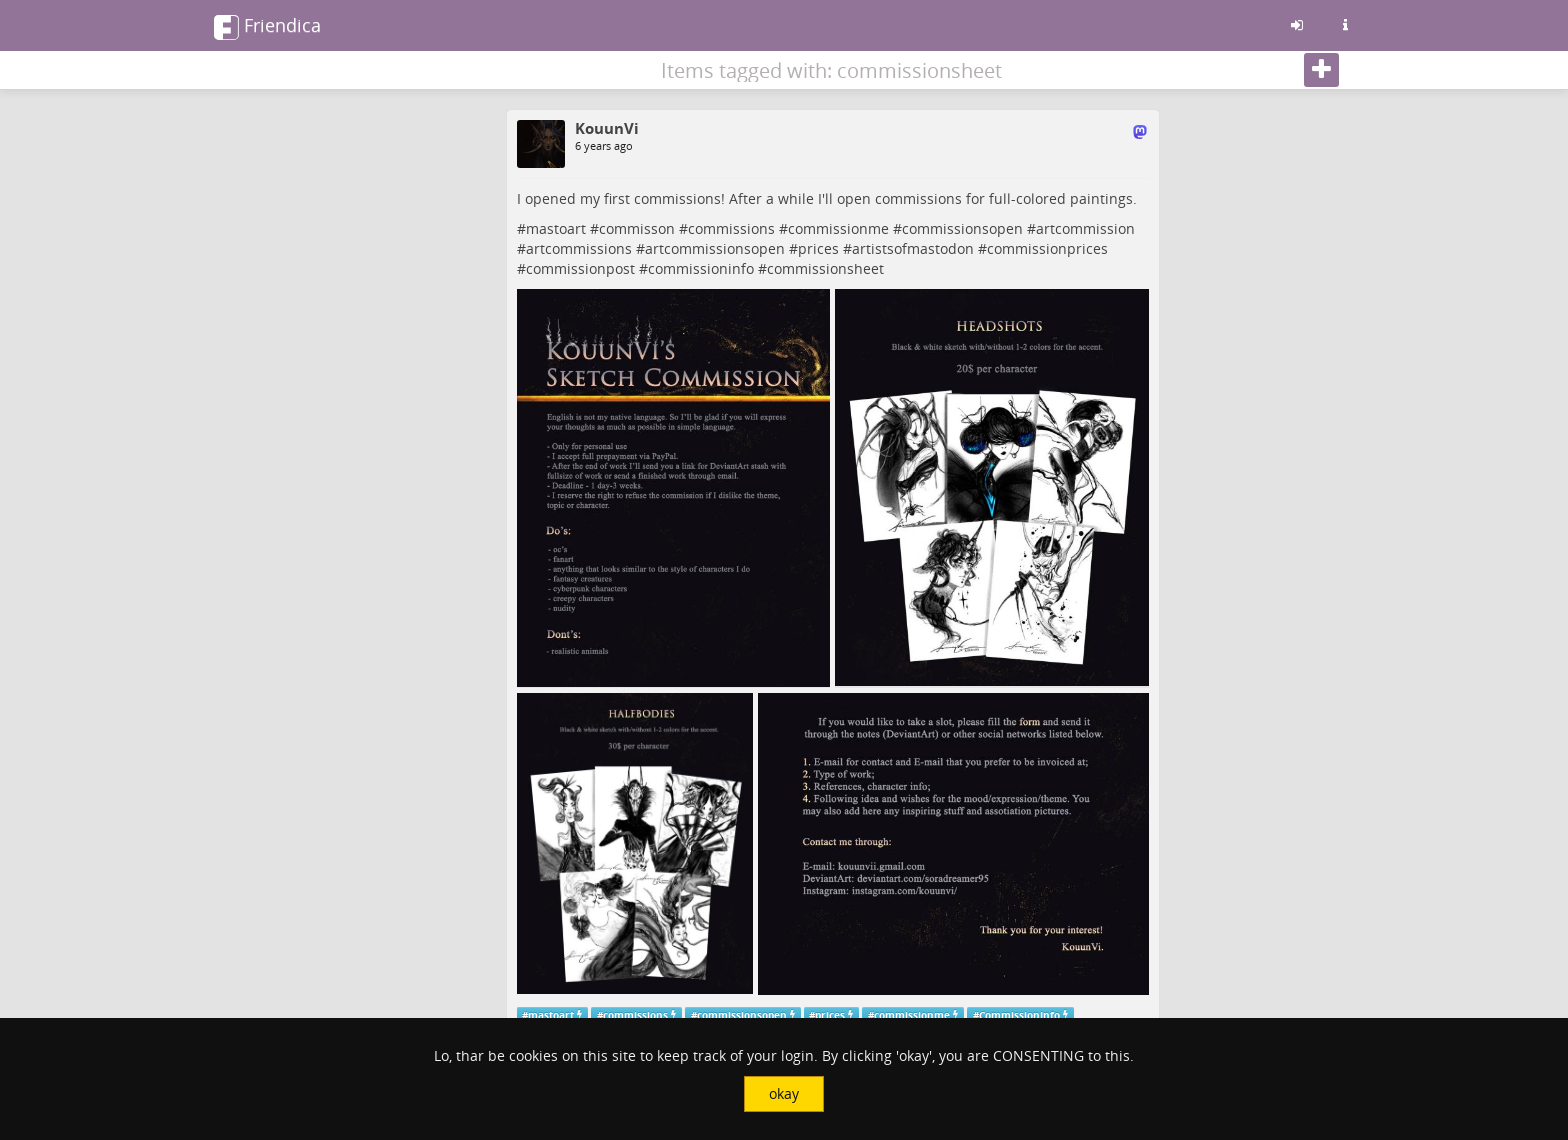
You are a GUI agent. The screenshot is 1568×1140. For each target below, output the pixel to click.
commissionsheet (825, 268)
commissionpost (580, 268)
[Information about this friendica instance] (1345, 25)
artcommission (1085, 228)
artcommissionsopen (715, 248)
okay (784, 1093)
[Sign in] (1297, 25)
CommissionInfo (1019, 1014)
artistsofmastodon (913, 248)
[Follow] (1321, 70)
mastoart (556, 228)
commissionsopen (962, 228)
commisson (637, 228)
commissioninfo (701, 268)
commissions (731, 228)
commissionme (838, 228)
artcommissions (579, 248)
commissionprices (1047, 248)
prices (818, 248)
